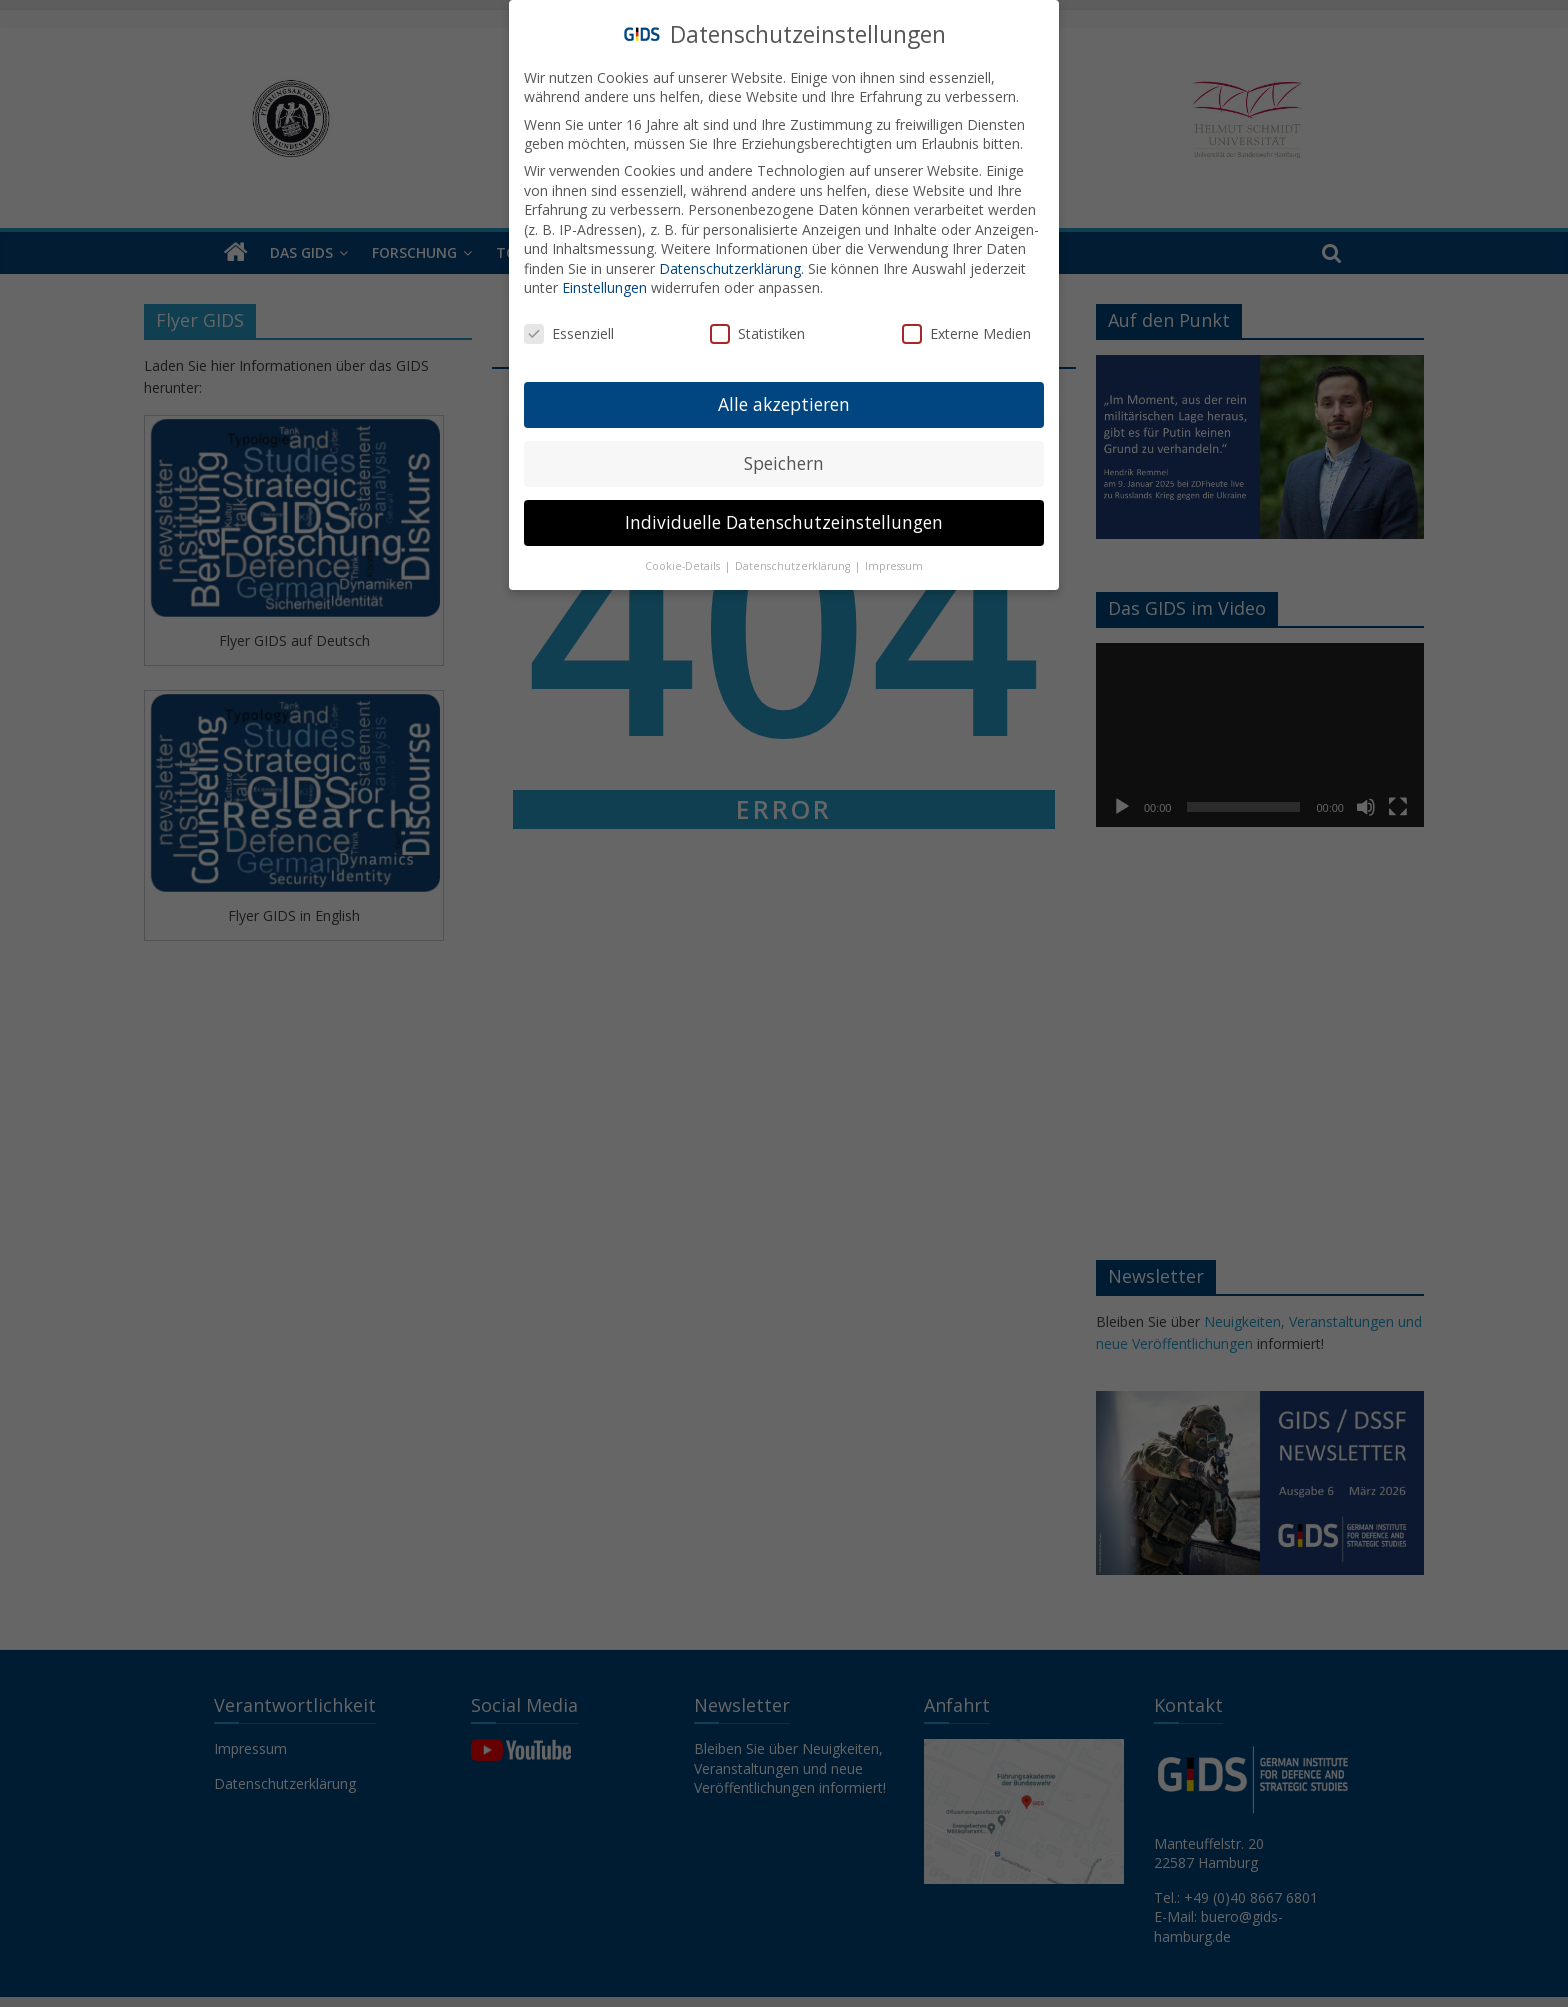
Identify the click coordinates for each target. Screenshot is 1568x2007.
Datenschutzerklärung (730, 268)
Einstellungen (604, 287)
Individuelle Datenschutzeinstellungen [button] (784, 522)
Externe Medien (966, 333)
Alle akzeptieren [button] (784, 404)
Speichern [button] (784, 463)
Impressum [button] (894, 566)
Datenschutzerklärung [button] (794, 566)
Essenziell (569, 333)
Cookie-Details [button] (684, 566)
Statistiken (757, 333)
